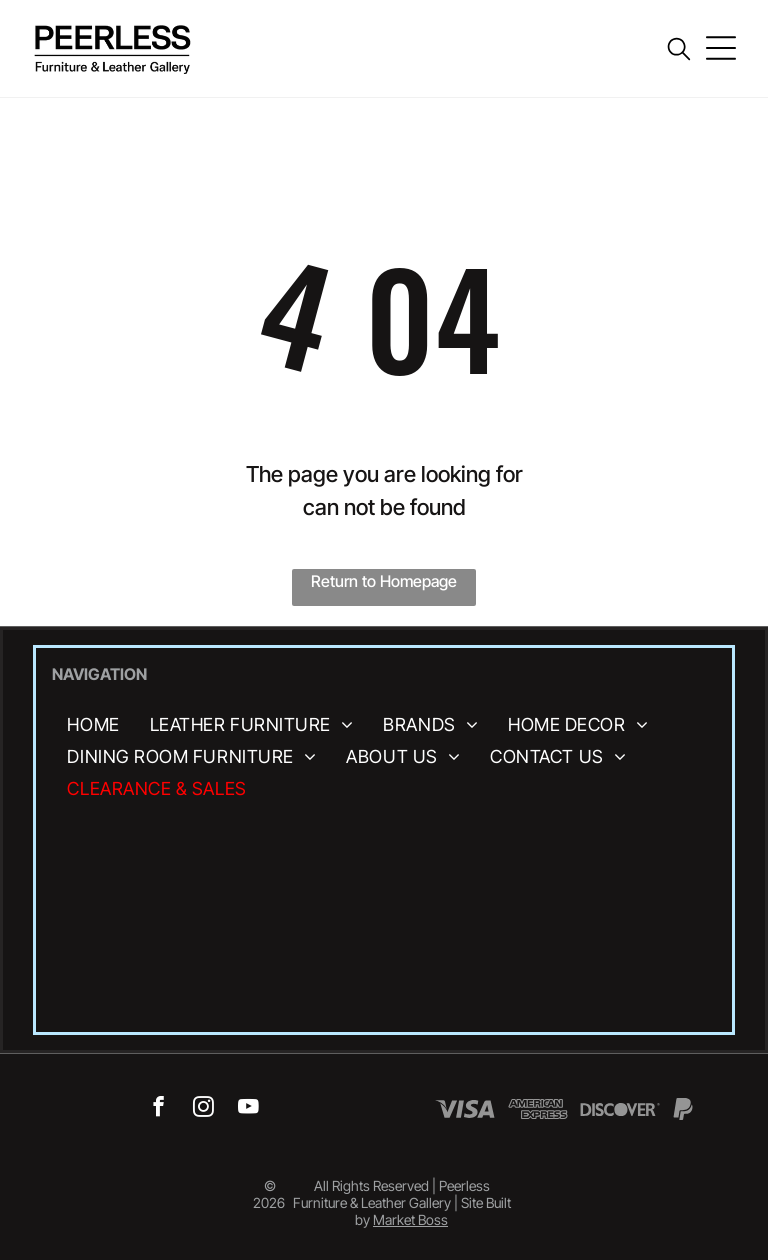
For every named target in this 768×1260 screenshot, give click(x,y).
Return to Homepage (384, 581)
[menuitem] (93, 724)
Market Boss (410, 1219)
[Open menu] (721, 48)
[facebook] (158, 1109)
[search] (679, 50)
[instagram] (203, 1109)
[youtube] (248, 1109)
